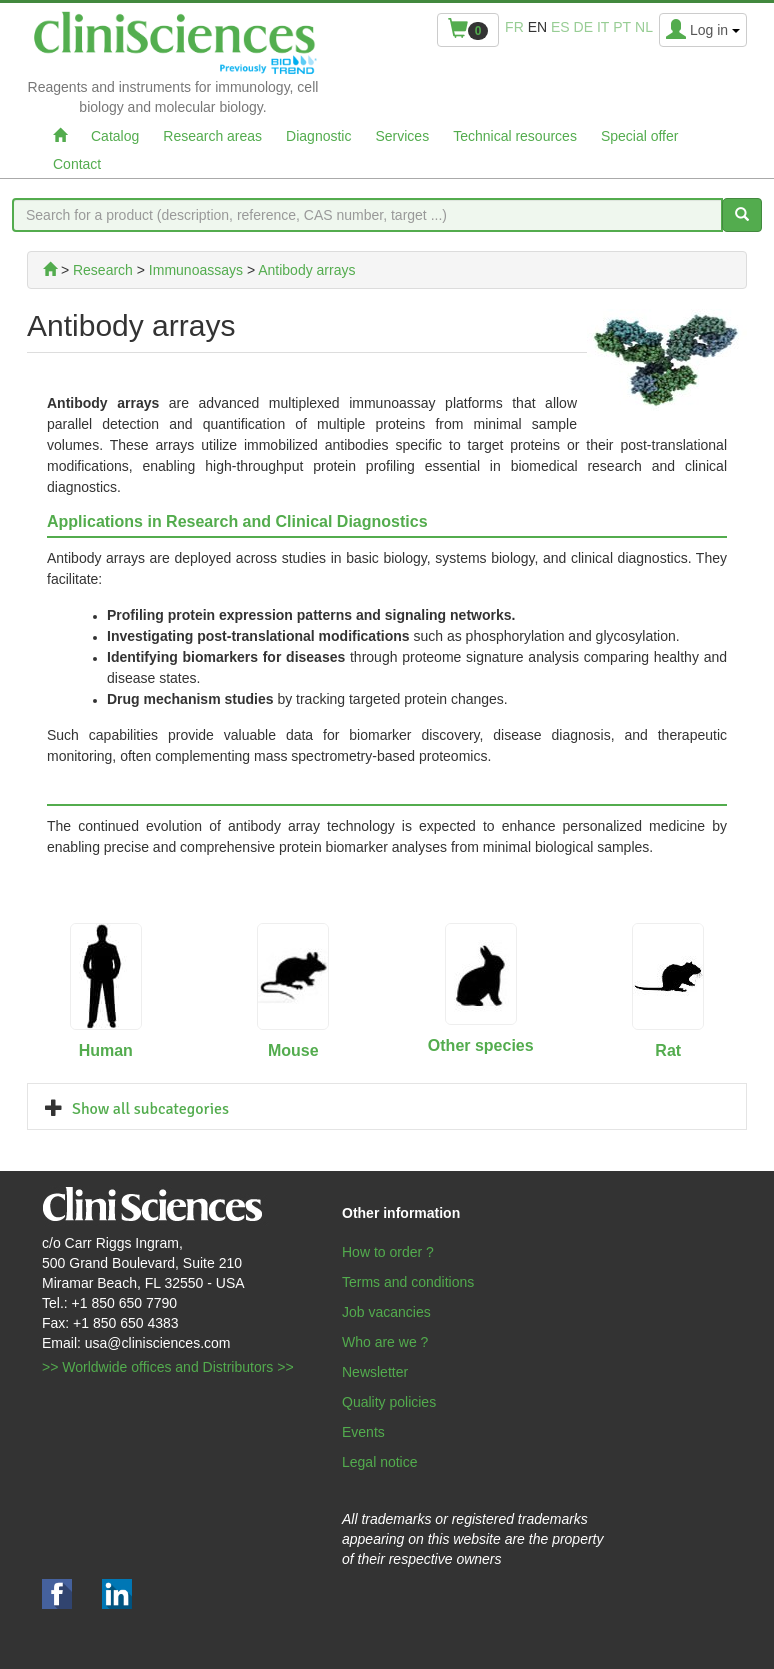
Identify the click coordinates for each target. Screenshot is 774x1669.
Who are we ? (385, 1342)
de (583, 27)
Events (363, 1432)
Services (402, 136)
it (603, 27)
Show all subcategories (150, 1109)
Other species (481, 1045)
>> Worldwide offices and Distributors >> (168, 1367)
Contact (77, 164)
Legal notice (380, 1462)
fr (514, 27)
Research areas (212, 136)
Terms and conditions (408, 1282)
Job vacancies (386, 1312)
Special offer (640, 136)
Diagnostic (318, 136)
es (560, 27)
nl (644, 27)
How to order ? (388, 1252)
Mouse (293, 1050)
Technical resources (515, 136)
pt (622, 27)
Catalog (115, 136)
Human (106, 1050)
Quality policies (389, 1402)
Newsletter (375, 1372)
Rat (668, 1050)
